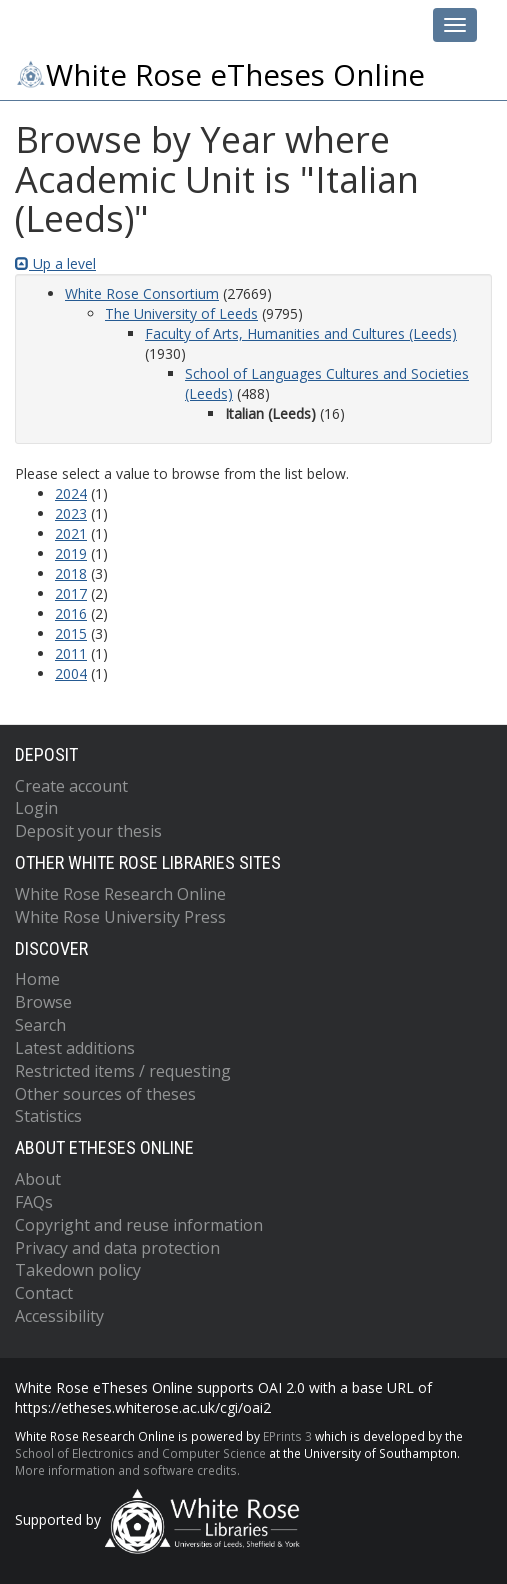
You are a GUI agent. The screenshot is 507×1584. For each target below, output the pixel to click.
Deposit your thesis (88, 831)
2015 (71, 633)
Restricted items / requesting (123, 1071)
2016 (71, 613)
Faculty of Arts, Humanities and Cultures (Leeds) (301, 333)
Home (37, 979)
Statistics (48, 1116)
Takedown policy (78, 1270)
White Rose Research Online (120, 894)
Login (36, 808)
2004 (71, 673)
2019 (71, 553)
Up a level (55, 263)
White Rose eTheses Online (220, 75)
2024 (71, 493)
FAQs (34, 1202)
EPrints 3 (287, 1436)
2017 (71, 593)
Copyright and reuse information (139, 1225)
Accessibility (59, 1316)
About (38, 1179)
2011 (71, 653)
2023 (71, 513)
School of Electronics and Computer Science (140, 1453)
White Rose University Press (120, 917)
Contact (44, 1293)
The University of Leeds (181, 313)
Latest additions (75, 1048)
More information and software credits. (127, 1470)
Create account (71, 786)
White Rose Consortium (142, 293)
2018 (71, 573)
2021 (71, 533)
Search (40, 1025)
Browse (43, 1002)
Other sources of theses (105, 1094)
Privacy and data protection (117, 1248)
